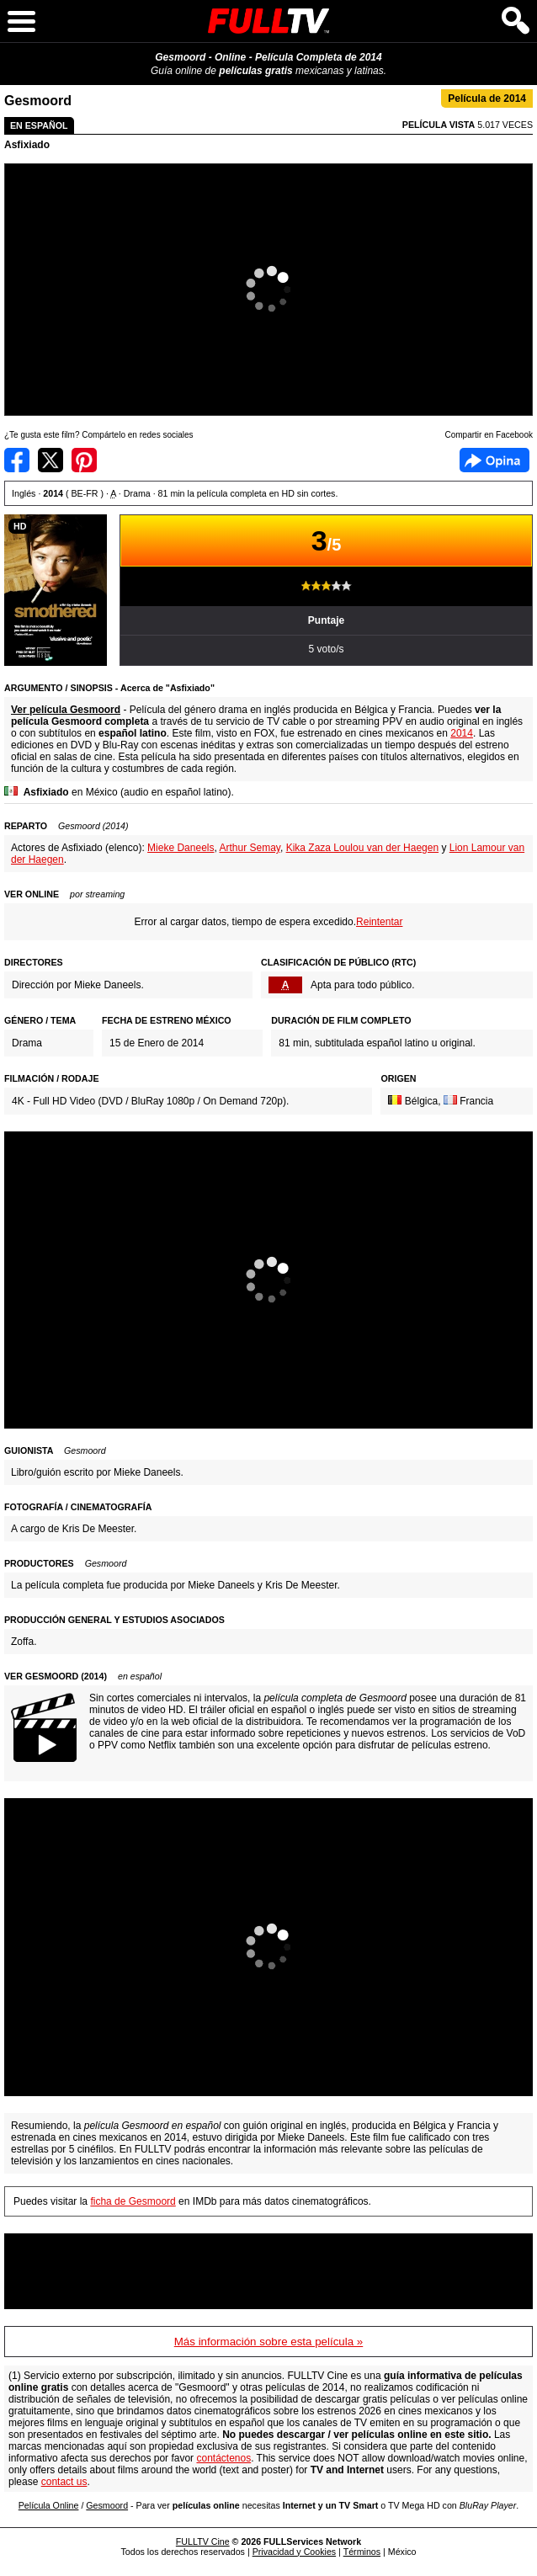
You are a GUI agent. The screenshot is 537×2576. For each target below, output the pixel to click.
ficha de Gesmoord (132, 2201)
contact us (64, 2482)
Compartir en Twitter (50, 460)
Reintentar (379, 922)
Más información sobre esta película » (268, 2341)
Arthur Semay (249, 848)
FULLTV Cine (203, 2541)
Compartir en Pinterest (84, 460)
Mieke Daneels (180, 848)
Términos (361, 2552)
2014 (461, 733)
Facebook (494, 460)
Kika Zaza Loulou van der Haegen (362, 848)
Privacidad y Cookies (295, 2552)
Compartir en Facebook (16, 460)
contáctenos (223, 2458)
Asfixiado (27, 145)
